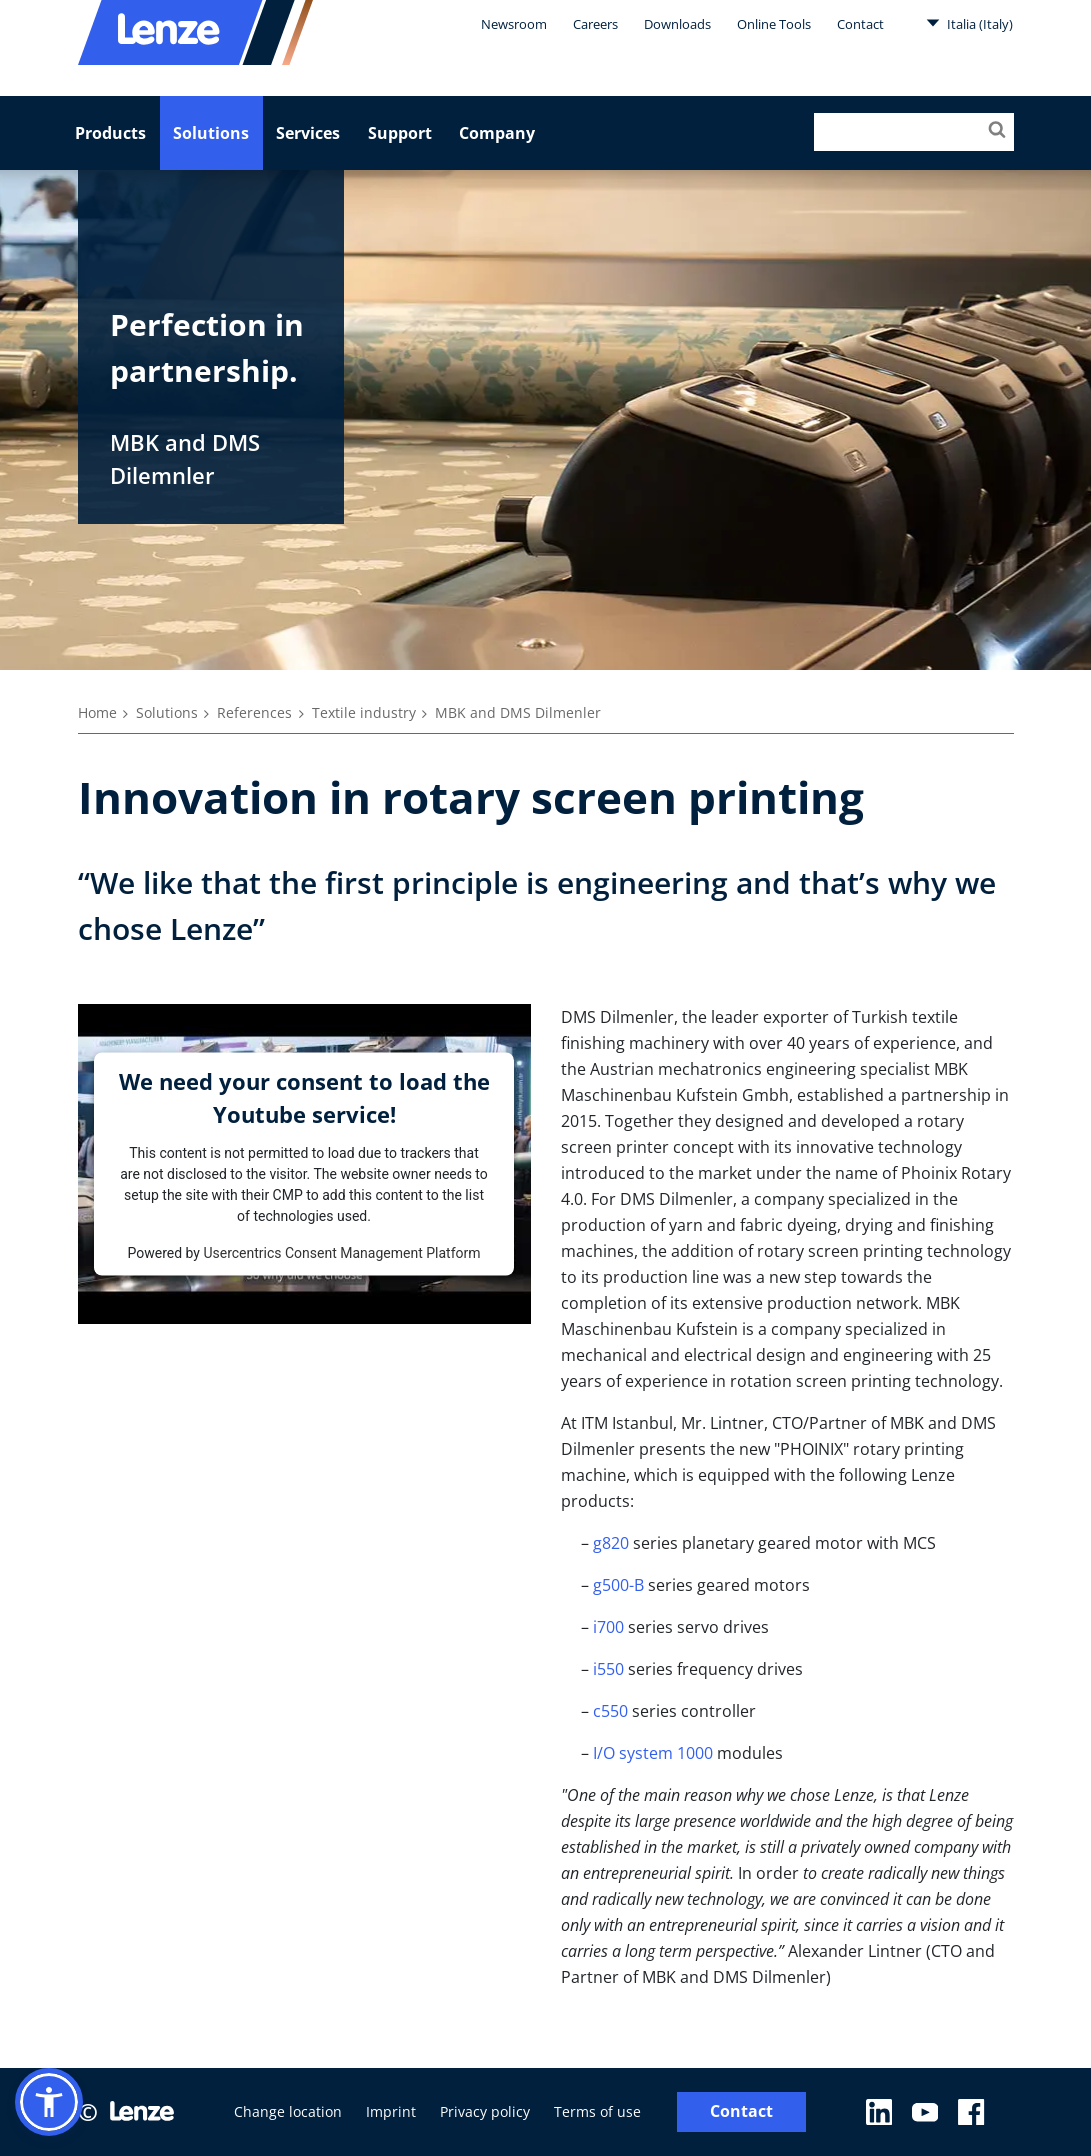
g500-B (618, 1585)
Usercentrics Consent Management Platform (341, 1252)
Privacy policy (485, 2111)
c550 (610, 1711)
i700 (608, 1627)
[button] (49, 2102)
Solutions (211, 133)
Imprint (391, 2111)
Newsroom (514, 24)
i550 (608, 1669)
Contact (860, 24)
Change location (288, 2111)
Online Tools (774, 24)
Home (97, 712)
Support (400, 133)
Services (308, 133)
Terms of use (597, 2111)
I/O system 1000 (653, 1753)
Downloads (677, 24)
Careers (595, 24)
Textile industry (364, 712)
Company (497, 133)
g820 (611, 1543)
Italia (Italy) (969, 23)
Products (110, 133)
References (254, 712)
